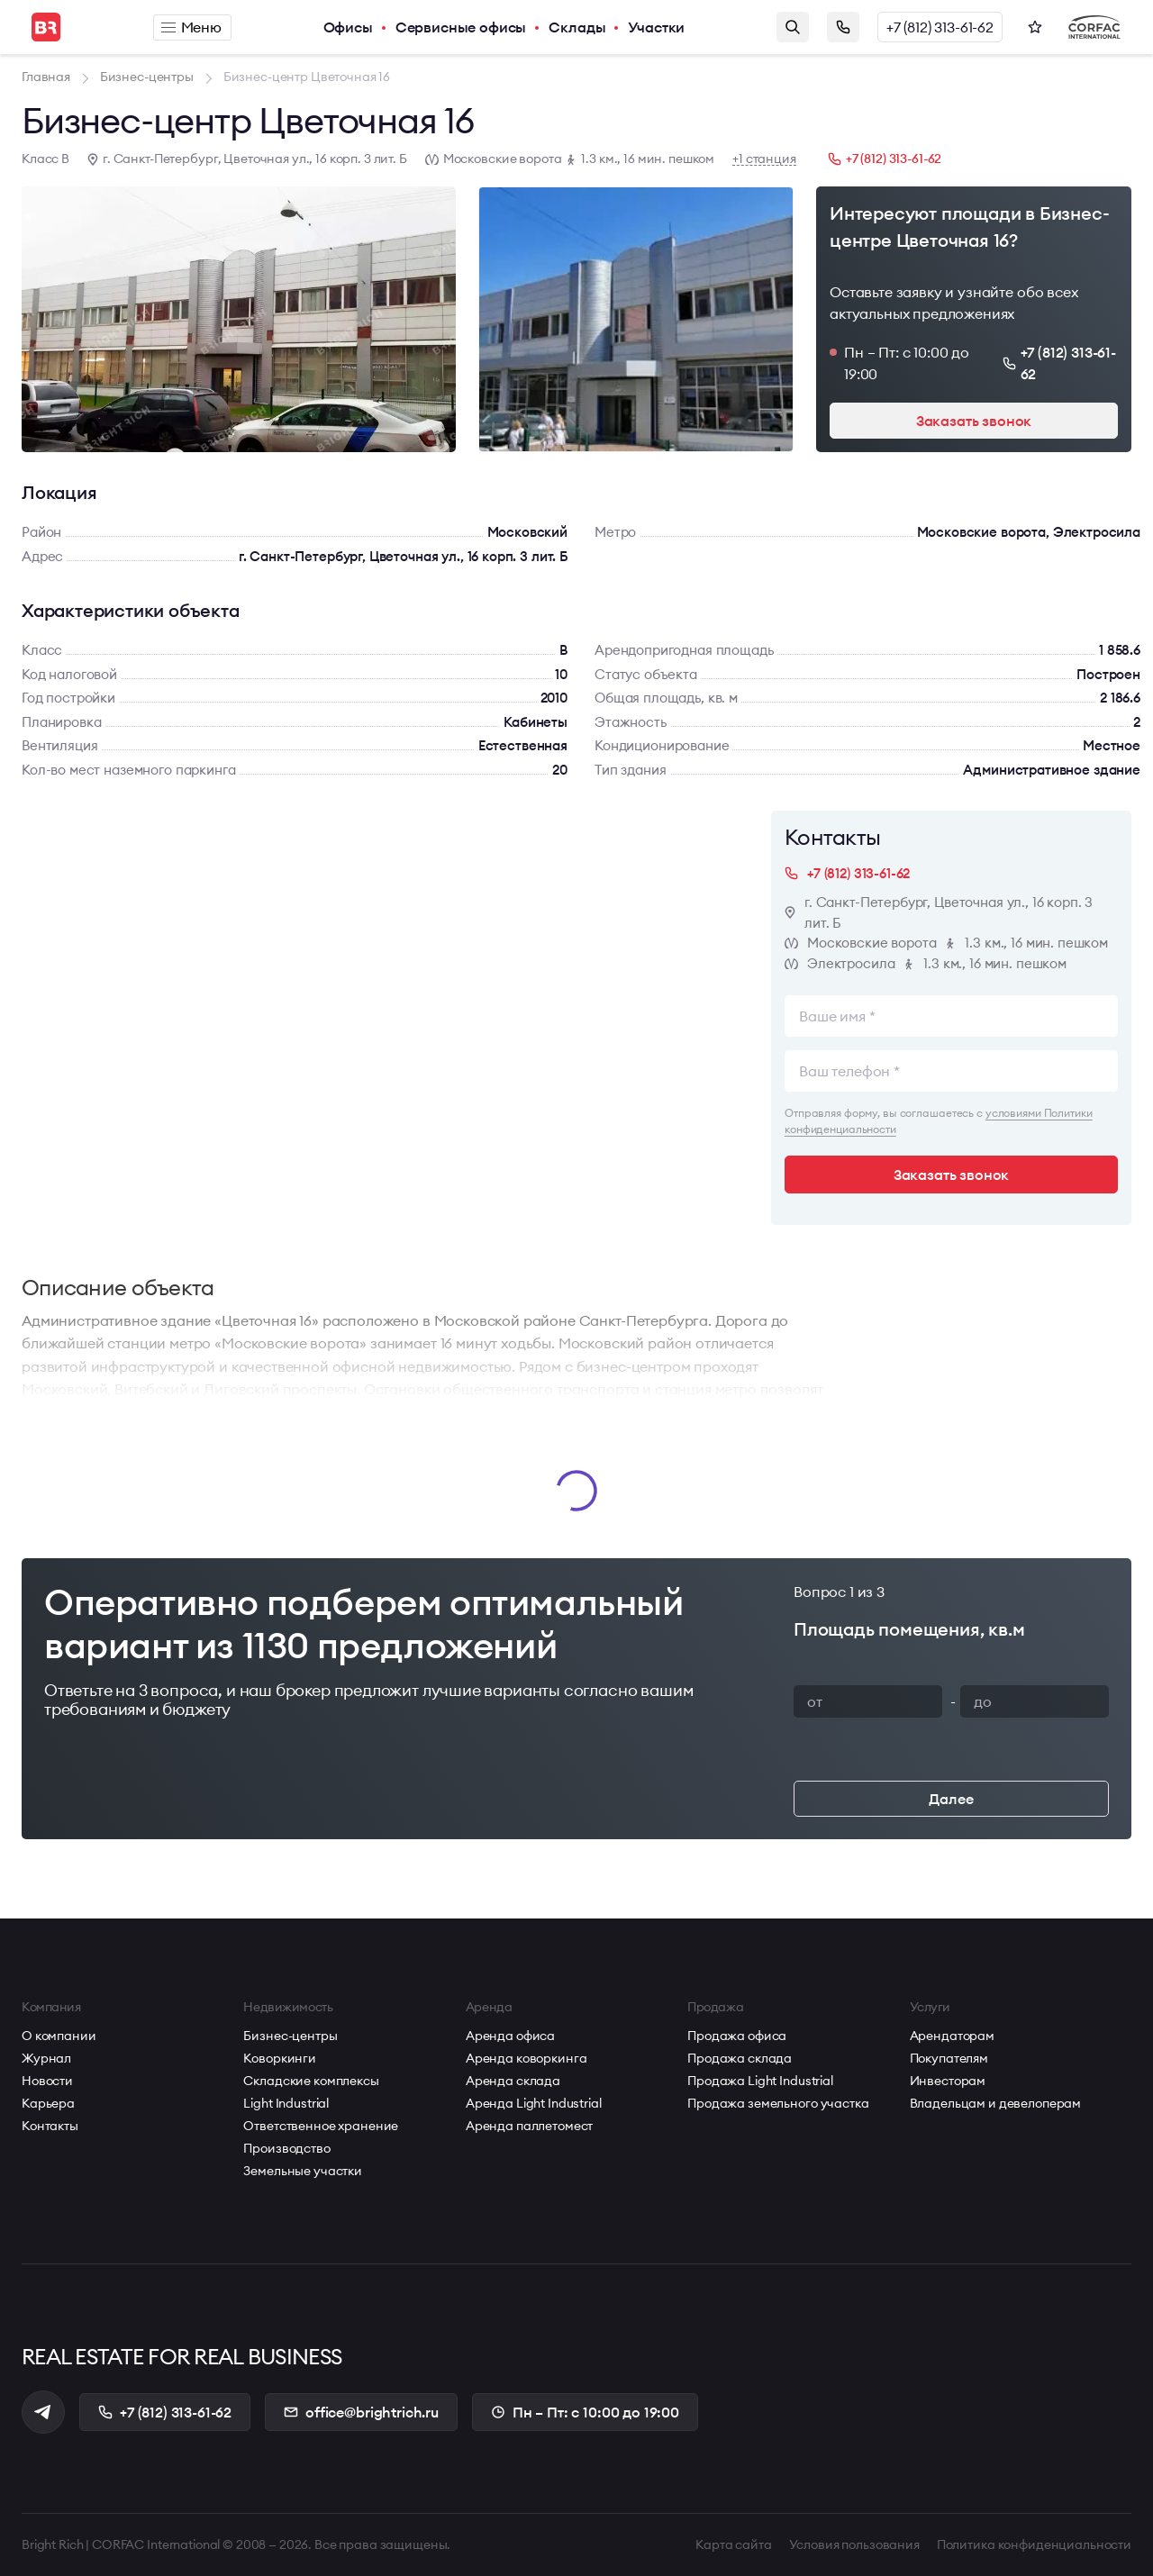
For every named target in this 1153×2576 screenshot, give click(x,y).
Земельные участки (302, 2171)
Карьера (48, 2103)
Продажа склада (739, 2058)
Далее (951, 1799)
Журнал (46, 2058)
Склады (577, 27)
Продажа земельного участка (777, 2103)
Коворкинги (279, 2058)
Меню (191, 27)
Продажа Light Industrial (760, 2081)
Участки (656, 27)
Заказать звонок (843, 27)
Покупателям (949, 2058)
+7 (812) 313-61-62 (940, 27)
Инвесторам (948, 2081)
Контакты (50, 2126)
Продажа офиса (736, 2035)
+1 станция (764, 159)
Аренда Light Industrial (534, 2103)
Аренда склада (513, 2081)
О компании (59, 2035)
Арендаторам (952, 2035)
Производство (286, 2148)
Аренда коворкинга (526, 2058)
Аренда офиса (510, 2035)
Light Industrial (286, 2103)
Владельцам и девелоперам (996, 2103)
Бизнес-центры (290, 2035)
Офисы (348, 27)
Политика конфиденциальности (1034, 2544)
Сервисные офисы (461, 27)
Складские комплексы (310, 2081)
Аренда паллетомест (529, 2126)
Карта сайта (733, 2544)
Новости (47, 2081)
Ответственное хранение (320, 2126)
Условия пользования (854, 2544)
